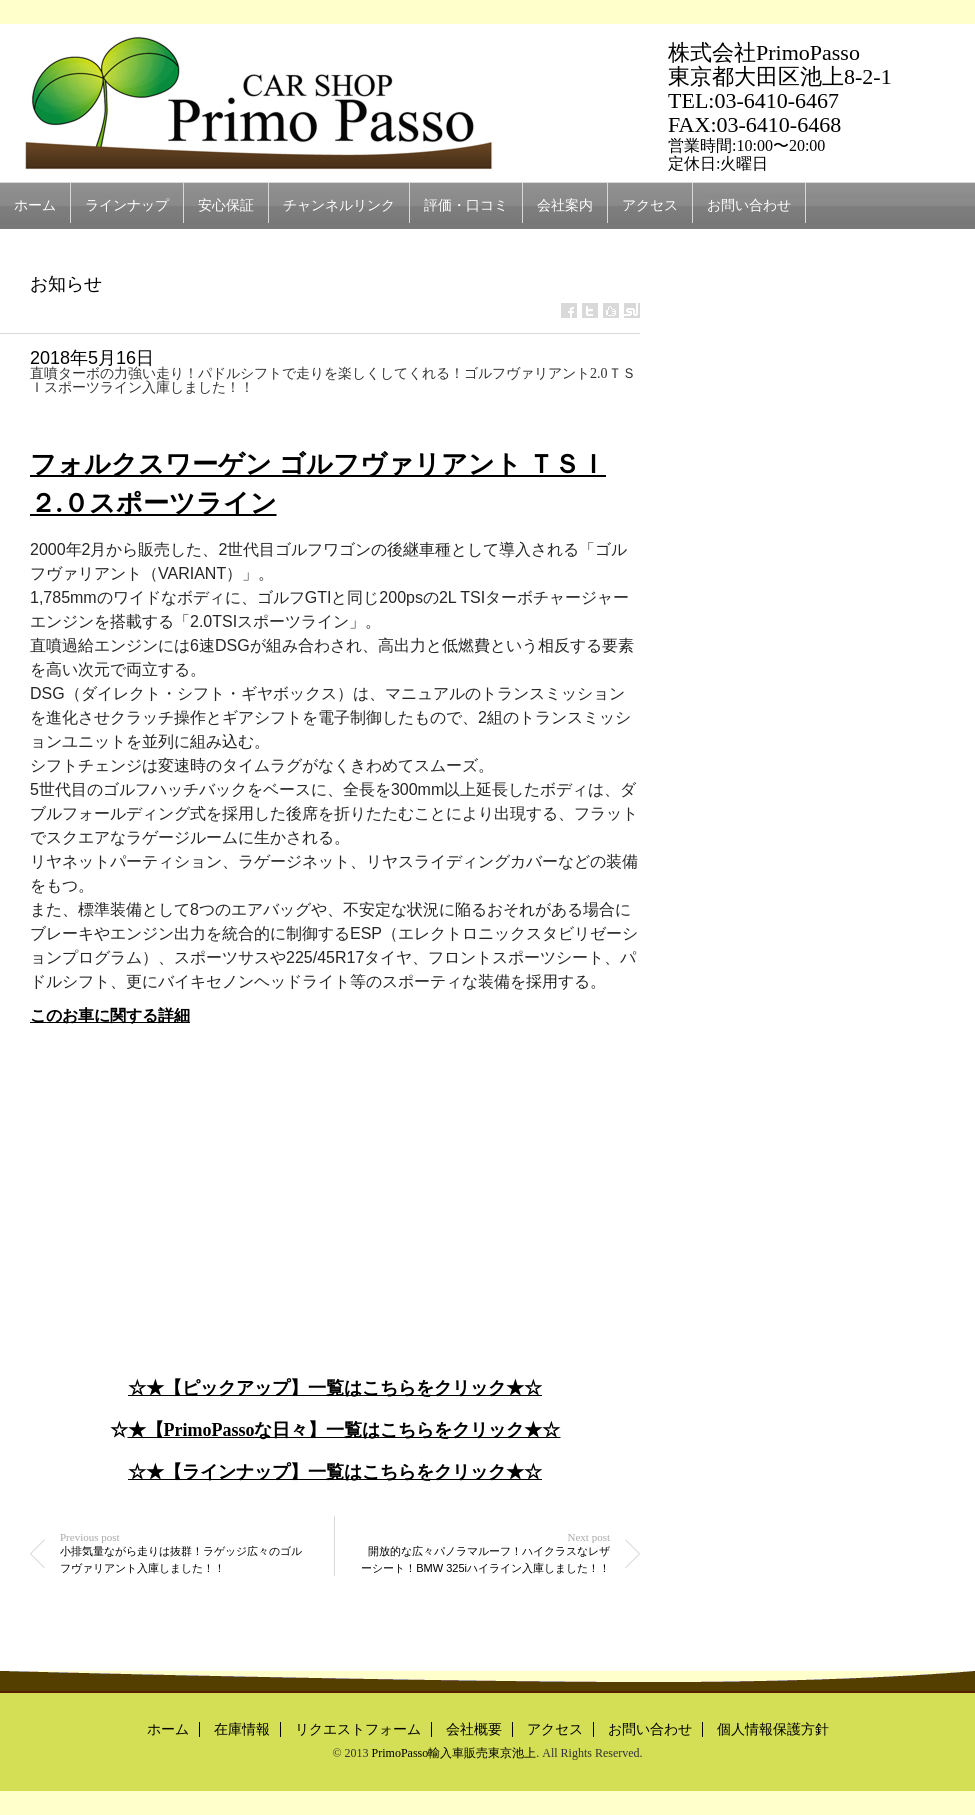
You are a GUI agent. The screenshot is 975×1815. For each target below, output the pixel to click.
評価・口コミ (466, 205)
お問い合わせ (749, 205)
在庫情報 (242, 1729)
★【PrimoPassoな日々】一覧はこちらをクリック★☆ (344, 1430)
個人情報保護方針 (773, 1729)
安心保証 (226, 205)
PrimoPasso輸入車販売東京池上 (454, 1753)
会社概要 (474, 1729)
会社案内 (565, 205)
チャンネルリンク (339, 205)
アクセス (650, 205)
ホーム (35, 205)
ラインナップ (127, 205)
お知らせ (66, 284)
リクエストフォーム (358, 1729)
